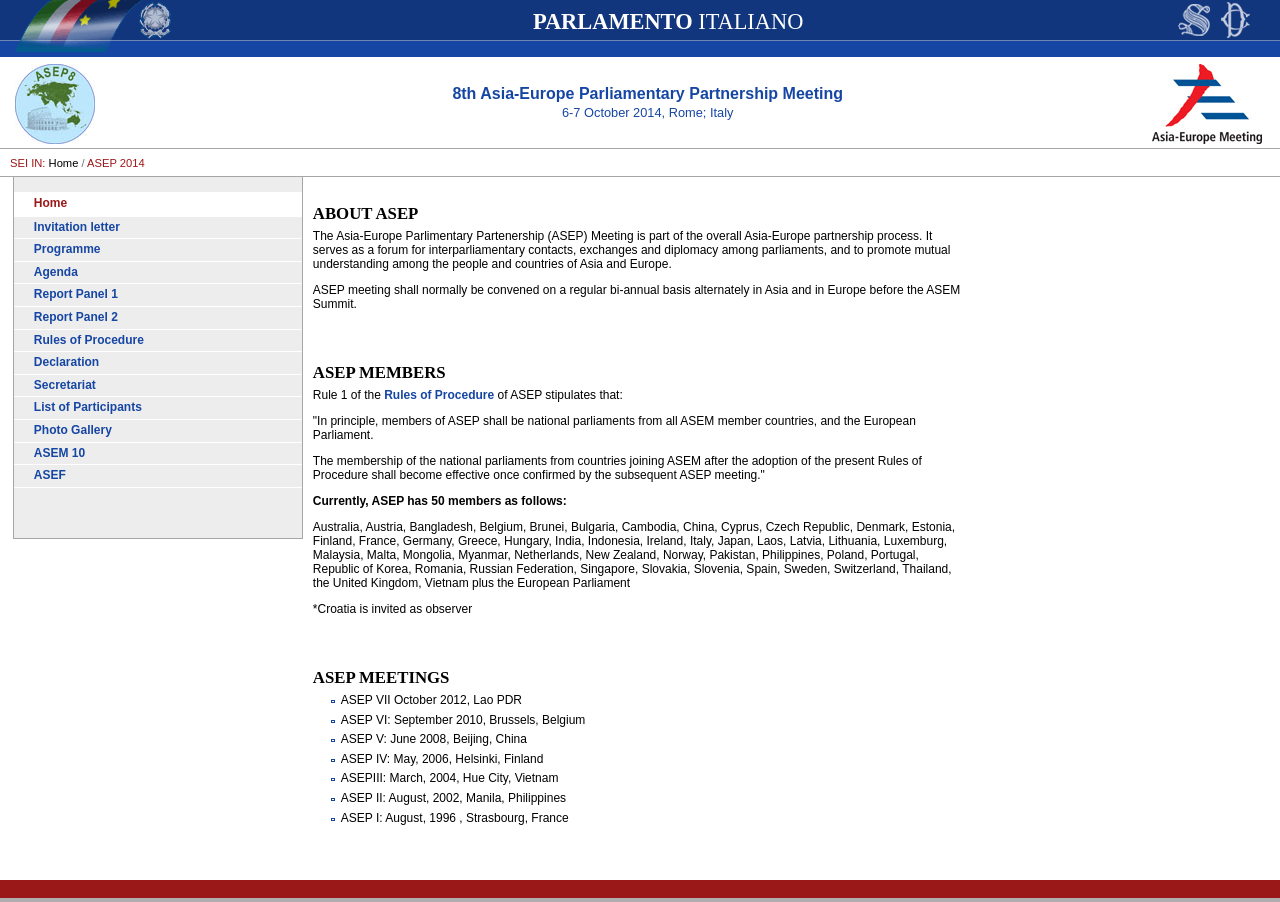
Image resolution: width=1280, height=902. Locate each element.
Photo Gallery (73, 430)
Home (64, 163)
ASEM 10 (59, 453)
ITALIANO (668, 21)
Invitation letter (77, 227)
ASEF (50, 475)
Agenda (56, 272)
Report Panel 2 (76, 317)
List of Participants (88, 407)
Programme (67, 249)
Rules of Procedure (89, 340)
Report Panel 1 (76, 294)
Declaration (66, 362)
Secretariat (65, 385)
